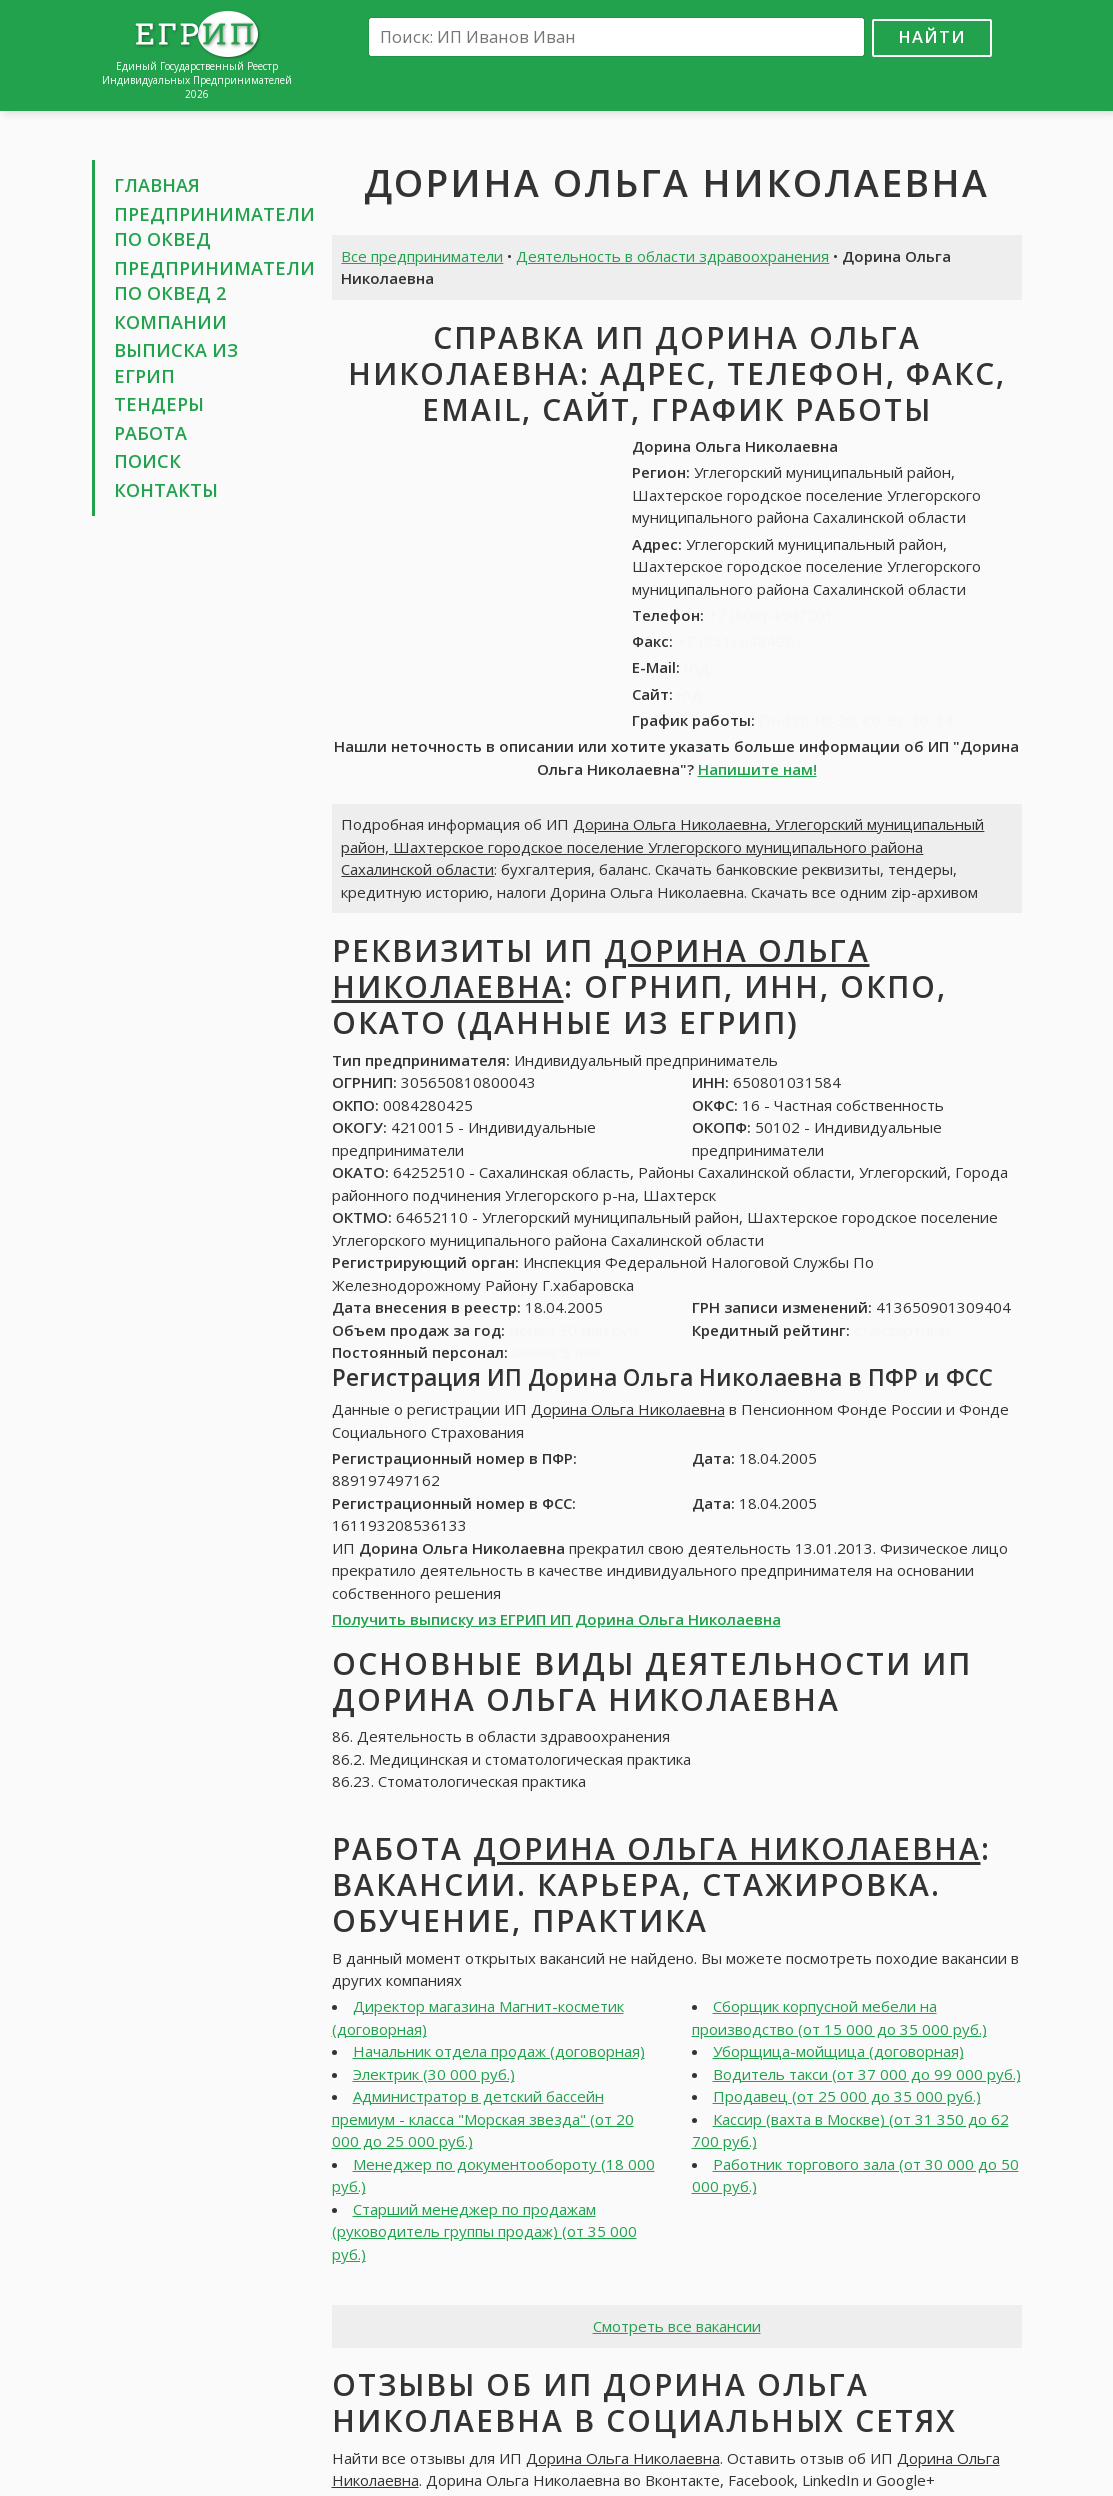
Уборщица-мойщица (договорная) (838, 2051)
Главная (157, 185)
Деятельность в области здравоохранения (672, 256)
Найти (932, 36)
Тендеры (159, 404)
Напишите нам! (757, 769)
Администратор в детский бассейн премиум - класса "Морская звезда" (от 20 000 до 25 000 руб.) (483, 2118)
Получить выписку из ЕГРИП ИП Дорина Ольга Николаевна (556, 1619)
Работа (150, 433)
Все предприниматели (422, 256)
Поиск (147, 461)
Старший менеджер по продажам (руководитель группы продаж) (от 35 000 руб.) (484, 2231)
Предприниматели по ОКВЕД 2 (214, 281)
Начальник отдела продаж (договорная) (499, 2051)
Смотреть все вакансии (677, 2326)
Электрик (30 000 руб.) (434, 2074)
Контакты (166, 490)
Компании (170, 322)
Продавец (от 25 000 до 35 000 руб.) (847, 2096)
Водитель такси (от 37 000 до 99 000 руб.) (867, 2074)
